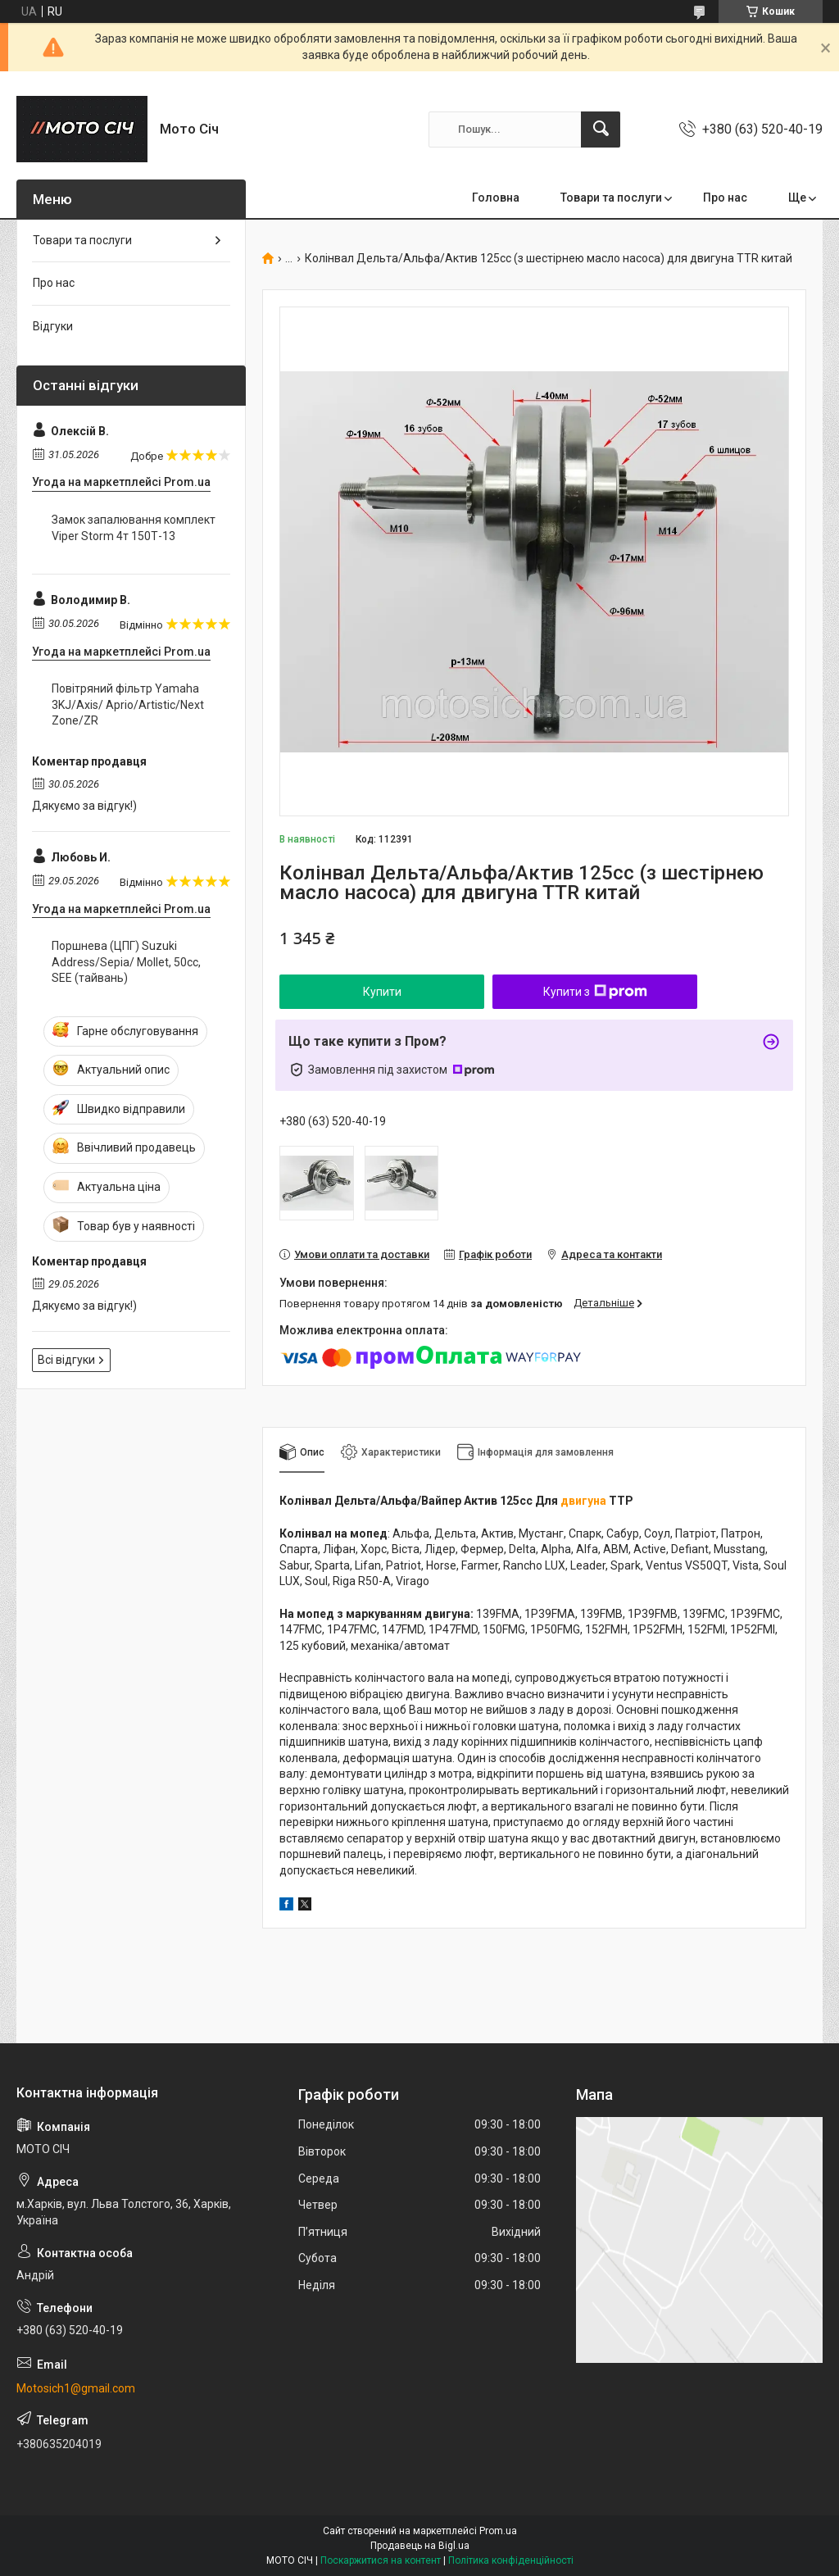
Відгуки (53, 326)
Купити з (595, 991)
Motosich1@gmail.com (75, 2388)
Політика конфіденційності (511, 2560)
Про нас (725, 197)
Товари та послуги (611, 197)
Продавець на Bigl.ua (419, 2545)
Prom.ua (498, 2531)
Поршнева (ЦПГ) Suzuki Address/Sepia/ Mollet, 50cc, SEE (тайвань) (126, 961)
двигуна (583, 1500)
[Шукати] (600, 129)
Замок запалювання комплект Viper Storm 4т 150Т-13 (133, 528)
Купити (382, 991)
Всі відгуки (66, 1359)
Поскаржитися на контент (380, 2560)
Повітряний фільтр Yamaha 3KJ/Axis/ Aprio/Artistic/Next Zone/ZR (128, 704)
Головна (495, 197)
